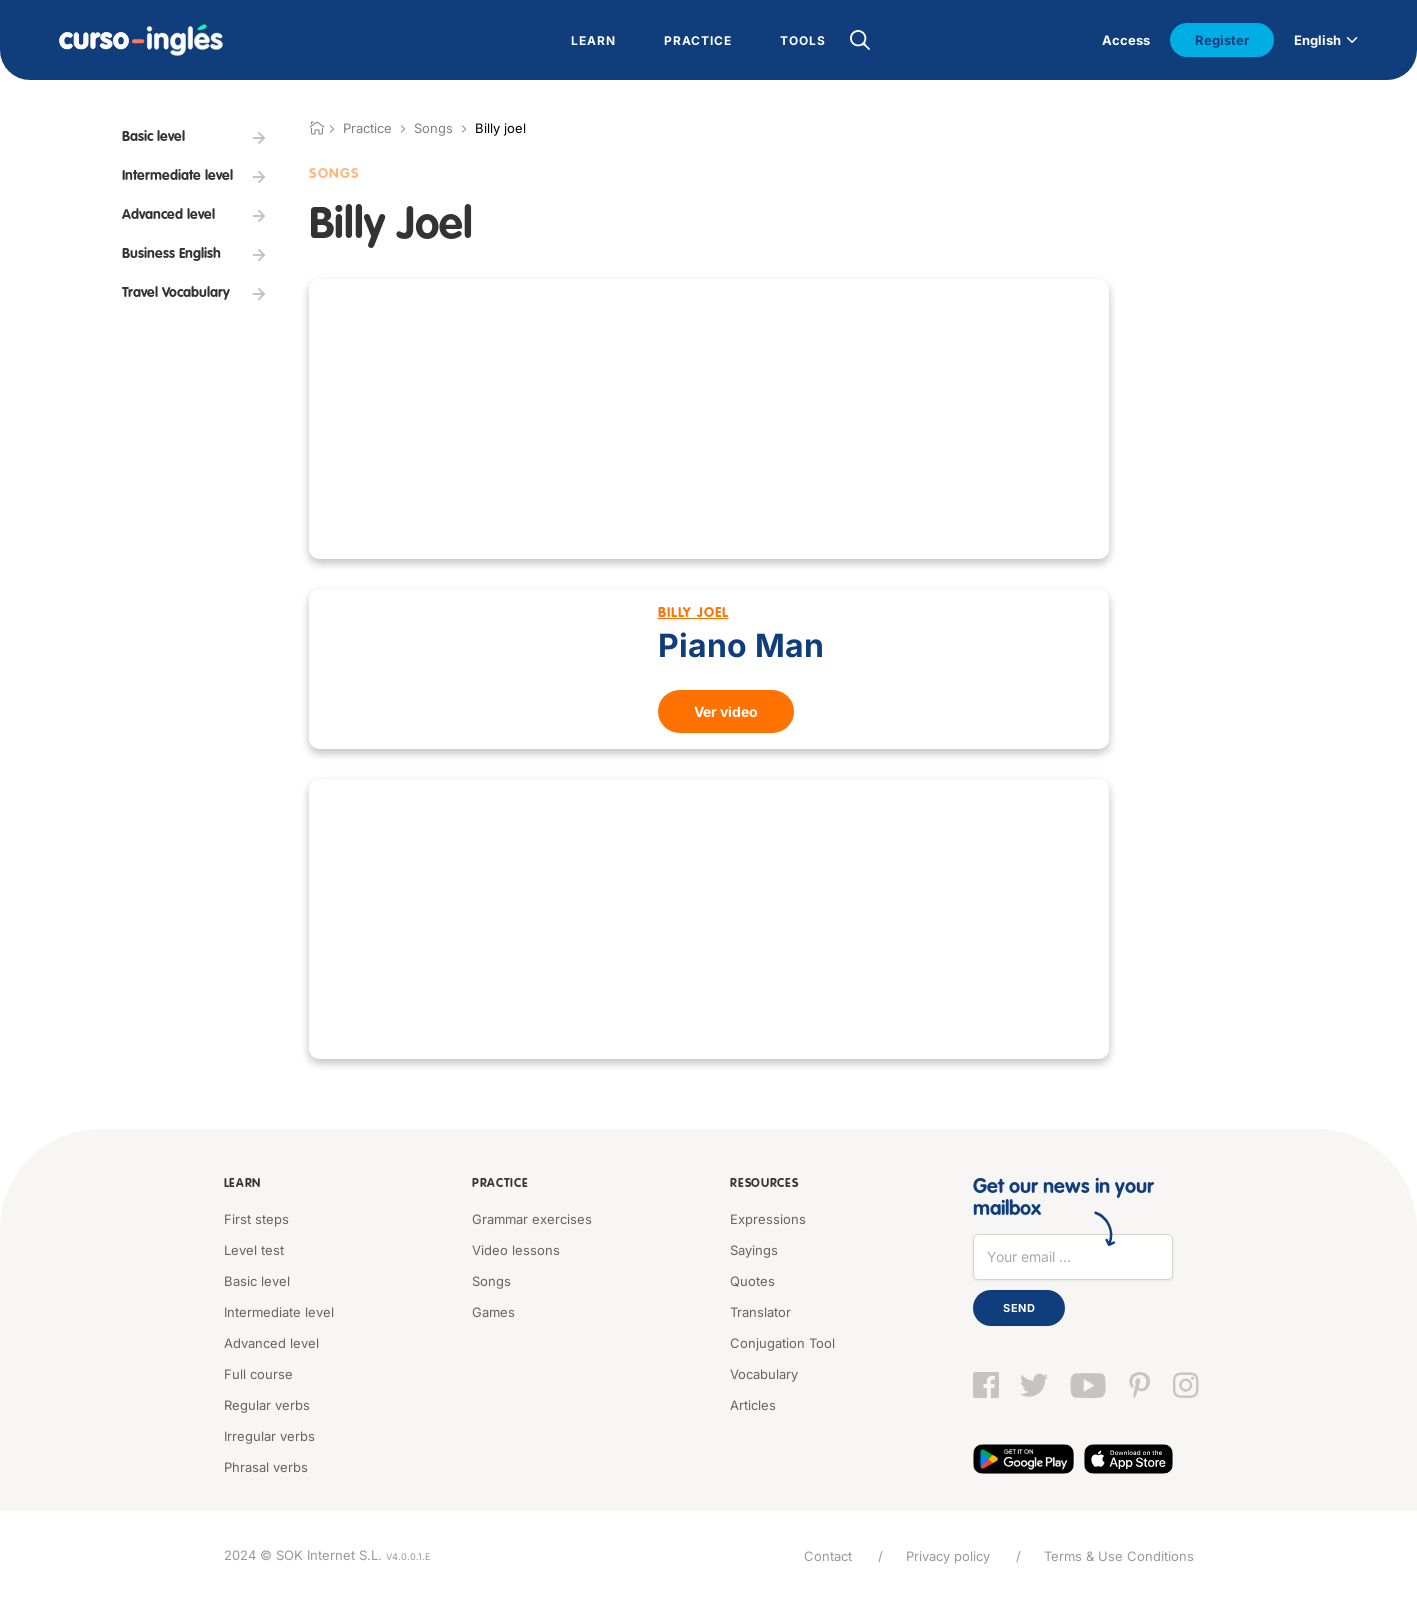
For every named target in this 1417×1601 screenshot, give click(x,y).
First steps (256, 1219)
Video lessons (516, 1250)
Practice (500, 1184)
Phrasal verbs (266, 1467)
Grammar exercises (532, 1219)
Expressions (768, 1219)
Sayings (754, 1250)
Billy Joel (693, 613)
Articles (753, 1405)
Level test (254, 1250)
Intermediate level (279, 1312)
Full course (258, 1374)
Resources (764, 1184)
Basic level (257, 1281)
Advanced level (271, 1343)
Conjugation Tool (782, 1343)
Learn (243, 1184)
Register (1222, 40)
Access (1126, 40)
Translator (760, 1312)
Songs (433, 128)
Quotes (752, 1281)
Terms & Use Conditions (1119, 1556)
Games (493, 1312)
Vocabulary (764, 1374)
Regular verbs (267, 1405)
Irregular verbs (269, 1436)
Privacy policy (948, 1556)
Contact (828, 1556)
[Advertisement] (709, 419)
